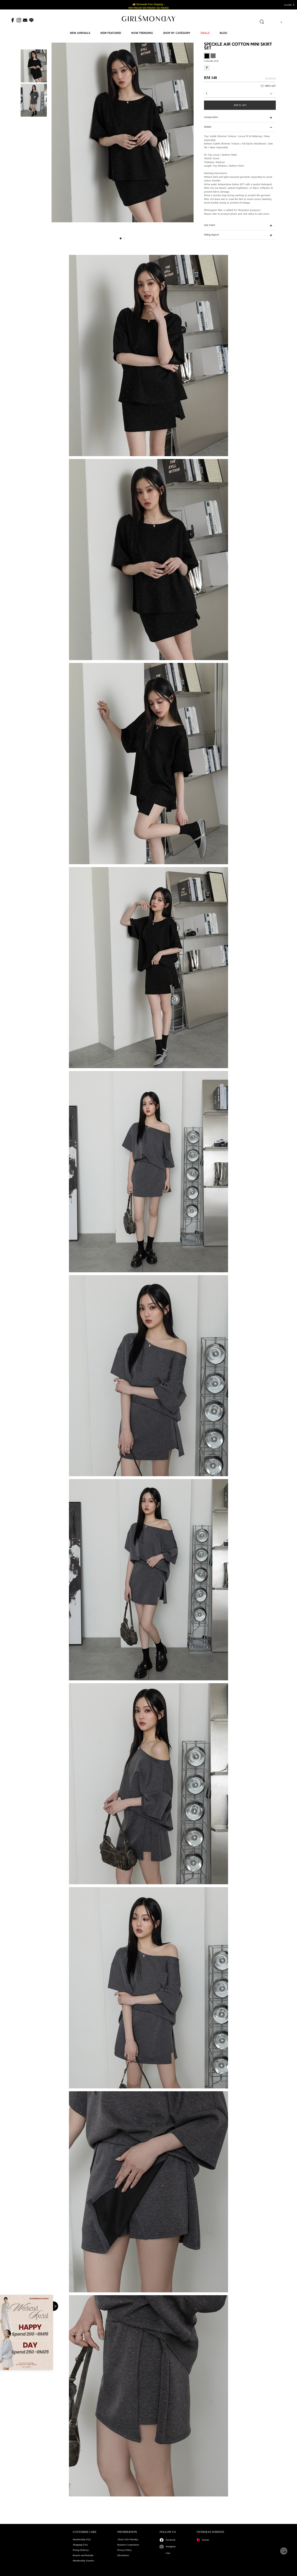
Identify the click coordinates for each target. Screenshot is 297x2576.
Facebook (170, 2539)
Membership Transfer (83, 2560)
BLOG (223, 33)
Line (168, 2553)
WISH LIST (268, 86)
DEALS (205, 33)
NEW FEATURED (110, 33)
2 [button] (125, 239)
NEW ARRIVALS (80, 33)
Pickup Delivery (81, 2550)
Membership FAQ (82, 2539)
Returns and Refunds (83, 2555)
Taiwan (203, 2539)
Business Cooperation (128, 2544)
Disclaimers (123, 2555)
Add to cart (240, 105)
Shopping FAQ (80, 2544)
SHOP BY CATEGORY (177, 33)
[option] (33, 66)
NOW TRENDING (142, 33)
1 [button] (121, 239)
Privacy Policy (124, 2550)
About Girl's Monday (127, 2539)
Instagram (171, 2546)
